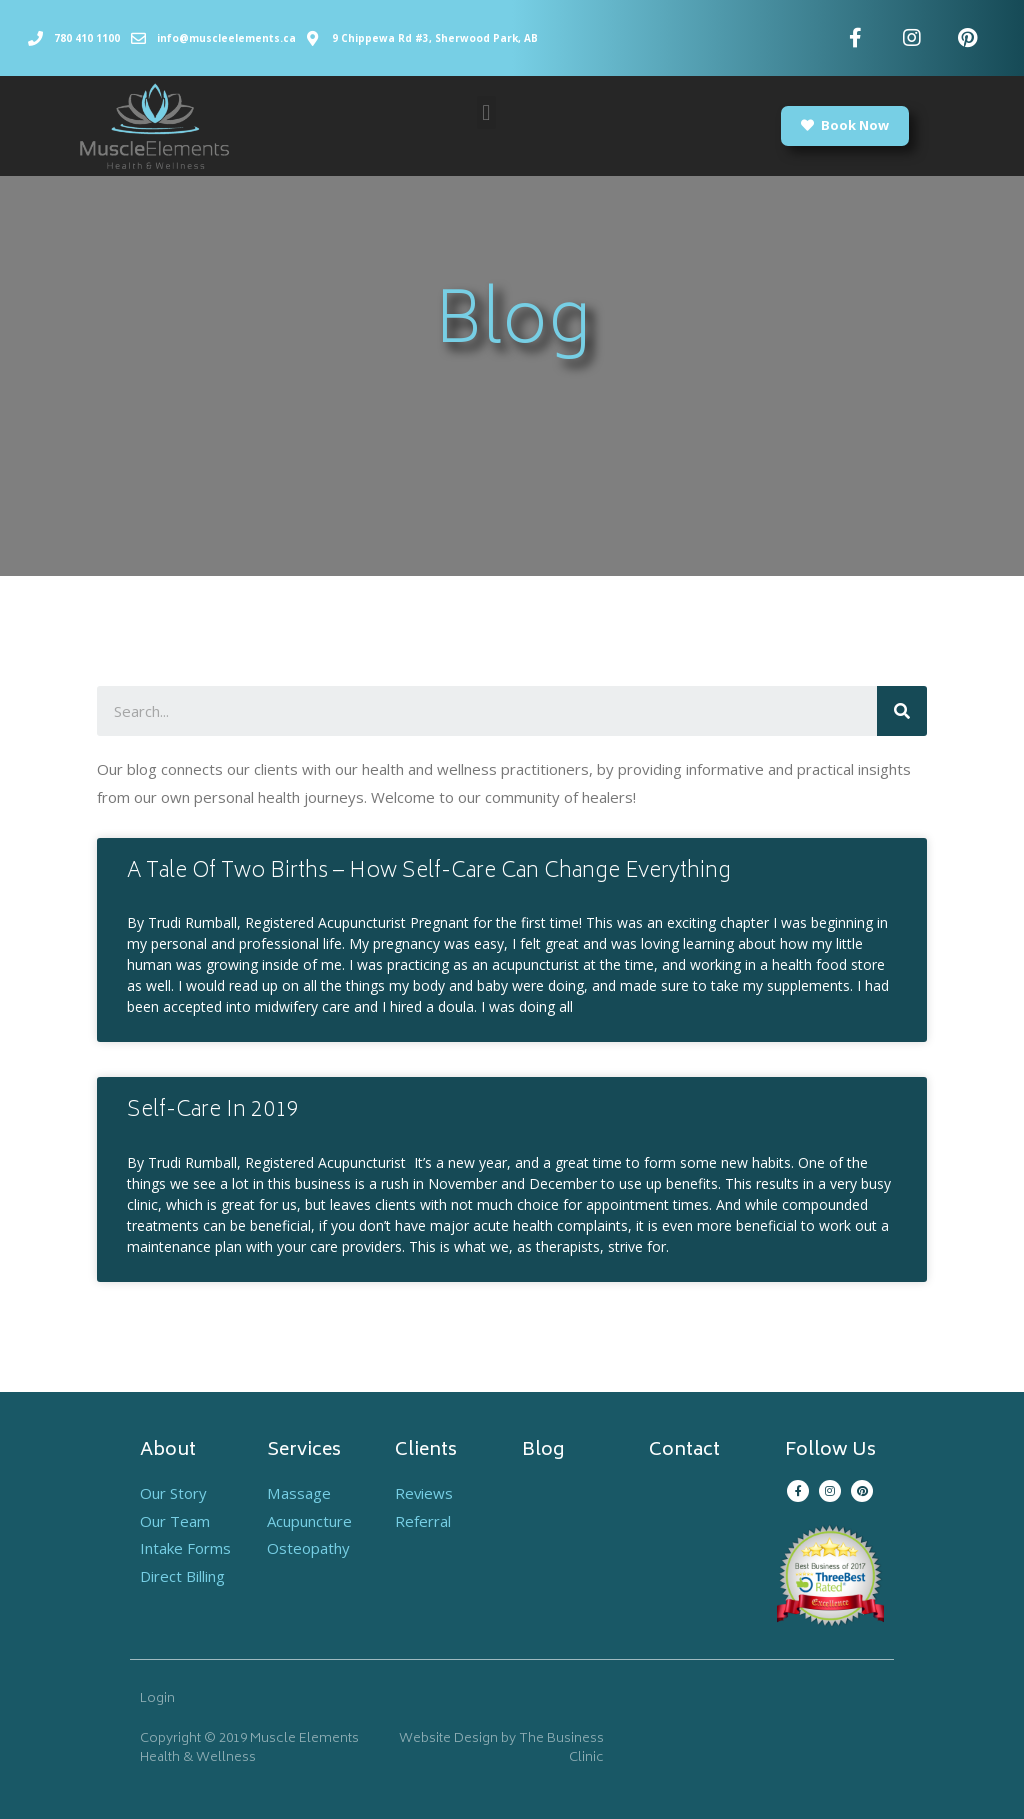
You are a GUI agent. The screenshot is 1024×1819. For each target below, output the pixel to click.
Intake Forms (185, 1548)
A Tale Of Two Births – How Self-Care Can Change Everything (429, 872)
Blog (543, 1451)
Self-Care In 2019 (213, 1111)
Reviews (424, 1493)
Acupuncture (309, 1521)
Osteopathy (308, 1548)
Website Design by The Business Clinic (501, 1749)
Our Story (173, 1493)
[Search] (902, 711)
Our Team (175, 1521)
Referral (423, 1521)
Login (157, 1699)
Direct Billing (182, 1576)
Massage (298, 1493)
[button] (486, 112)
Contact (684, 1451)
